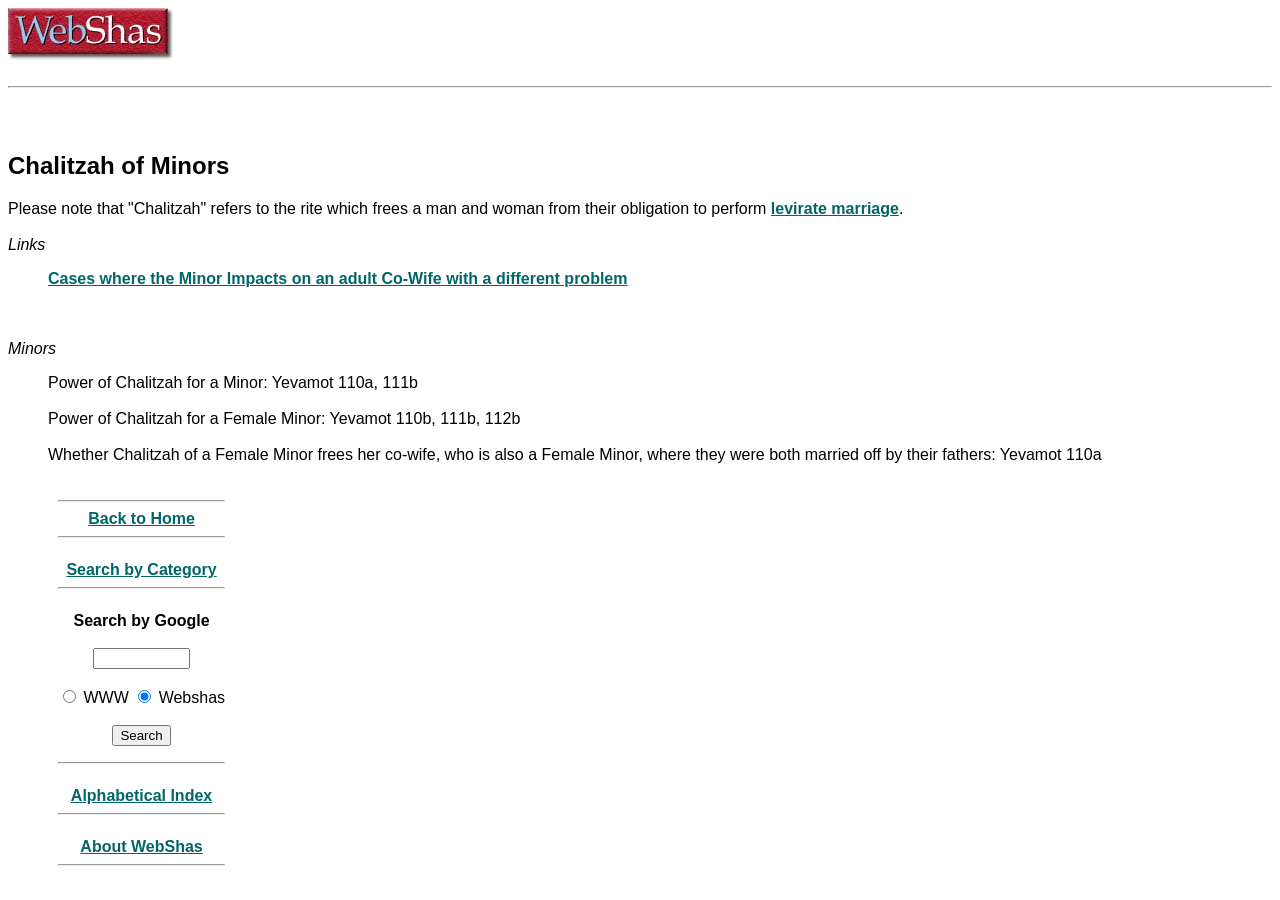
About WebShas (141, 846)
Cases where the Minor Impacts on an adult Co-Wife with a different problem (337, 278)
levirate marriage (835, 208)
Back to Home (141, 518)
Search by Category (141, 569)
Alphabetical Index (141, 795)
